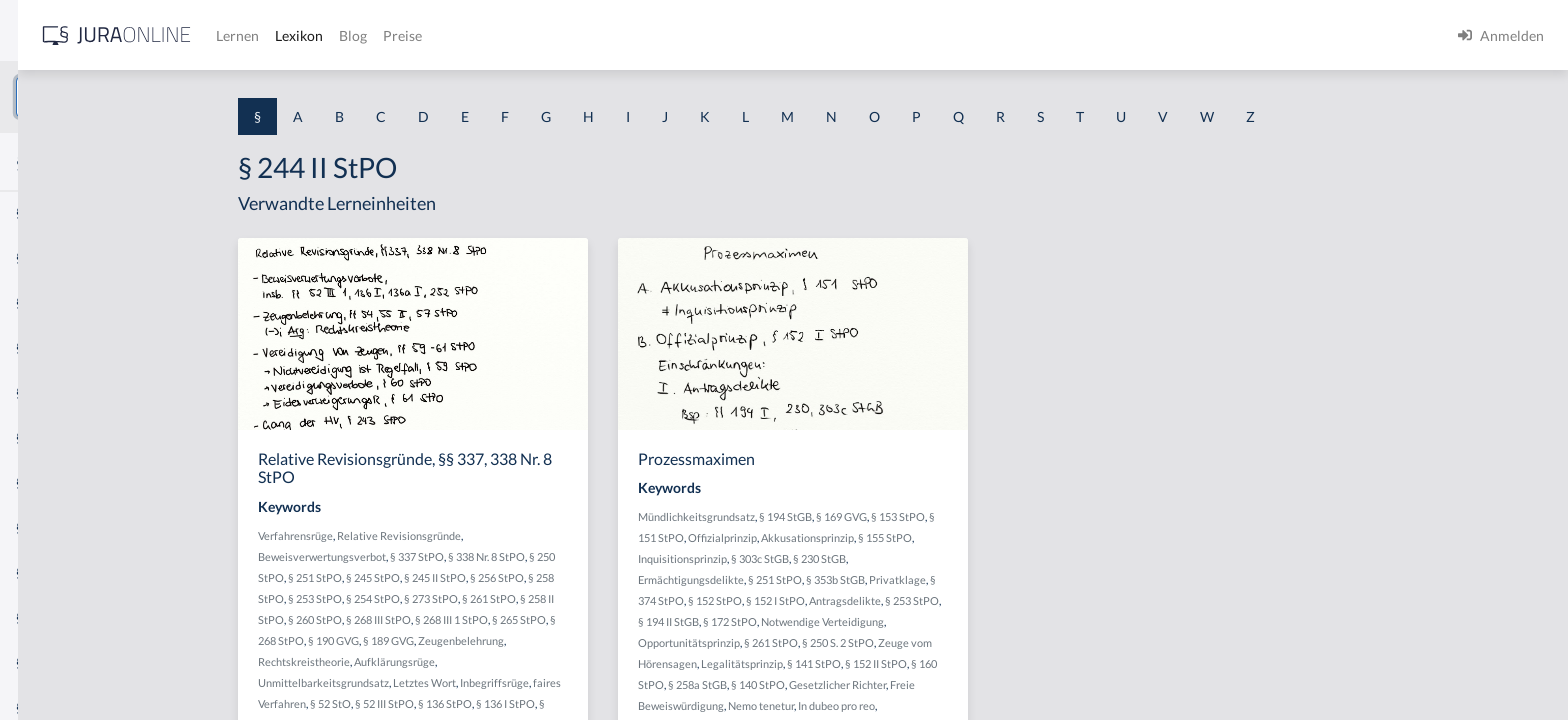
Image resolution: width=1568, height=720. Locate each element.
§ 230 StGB (970, 558)
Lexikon (601, 35)
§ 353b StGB (986, 579)
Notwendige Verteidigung (973, 621)
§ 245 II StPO (586, 577)
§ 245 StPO (524, 577)
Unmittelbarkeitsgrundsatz (474, 682)
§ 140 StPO (909, 684)
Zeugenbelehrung (612, 640)
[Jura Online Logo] (419, 35)
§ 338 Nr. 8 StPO (637, 556)
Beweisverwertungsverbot (473, 556)
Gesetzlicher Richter (988, 684)
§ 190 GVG (484, 640)
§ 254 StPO (524, 598)
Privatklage (1048, 579)
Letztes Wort (575, 682)
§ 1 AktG (42, 212)
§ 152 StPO (866, 600)
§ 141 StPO (965, 663)
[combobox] (160, 97)
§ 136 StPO (596, 703)
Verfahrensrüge (446, 535)
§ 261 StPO (640, 598)
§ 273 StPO (582, 598)
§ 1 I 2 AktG (51, 482)
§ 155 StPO (1036, 537)
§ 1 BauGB (48, 257)
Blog (655, 35)
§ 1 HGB (41, 347)
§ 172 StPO (881, 621)
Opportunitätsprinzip (840, 642)
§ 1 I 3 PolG (51, 572)
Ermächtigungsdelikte (842, 579)
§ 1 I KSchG (51, 617)
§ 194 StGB (936, 516)
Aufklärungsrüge (545, 661)
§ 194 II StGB (819, 621)
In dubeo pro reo (987, 705)
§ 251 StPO (466, 577)
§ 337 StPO (568, 556)
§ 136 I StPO (656, 703)
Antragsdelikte (996, 600)
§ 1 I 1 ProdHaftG (70, 437)
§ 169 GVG (992, 516)
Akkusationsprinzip (958, 537)
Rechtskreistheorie (455, 661)
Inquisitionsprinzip (833, 558)
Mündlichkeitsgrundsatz (847, 516)
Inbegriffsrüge (645, 682)
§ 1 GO (37, 302)
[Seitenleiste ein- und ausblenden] (288, 30)
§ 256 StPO (648, 577)
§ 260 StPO (466, 619)
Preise (704, 35)
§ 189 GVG (539, 640)
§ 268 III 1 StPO (602, 619)
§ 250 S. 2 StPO (989, 642)
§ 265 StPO (670, 619)
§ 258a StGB (848, 684)
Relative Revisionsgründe (550, 535)
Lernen (539, 35)
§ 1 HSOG (46, 392)
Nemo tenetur (912, 705)
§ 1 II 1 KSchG (58, 662)
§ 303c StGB (911, 558)
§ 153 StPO (1049, 516)
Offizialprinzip (873, 537)
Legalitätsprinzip (893, 663)
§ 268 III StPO (529, 619)
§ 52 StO (481, 703)
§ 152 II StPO (1027, 663)
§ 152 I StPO (926, 600)
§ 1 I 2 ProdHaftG (70, 527)
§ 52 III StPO (535, 703)
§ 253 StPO (466, 598)
